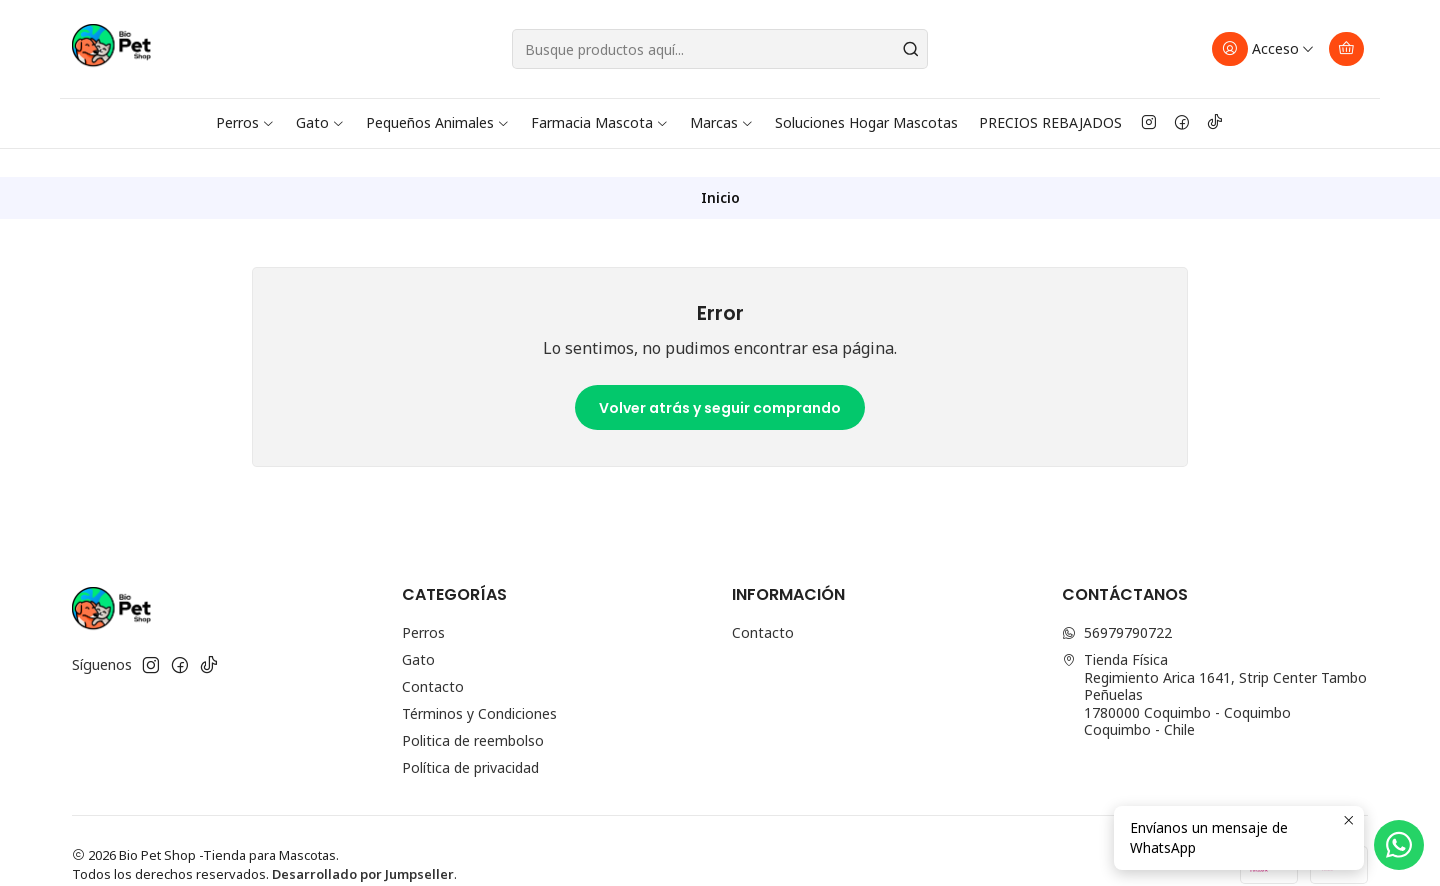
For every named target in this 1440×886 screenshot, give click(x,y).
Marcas (722, 122)
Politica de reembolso (473, 712)
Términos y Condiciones (479, 685)
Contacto (433, 658)
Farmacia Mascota (600, 122)
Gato (320, 122)
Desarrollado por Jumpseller (363, 846)
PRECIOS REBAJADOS (1050, 122)
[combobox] (720, 49)
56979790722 (1117, 604)
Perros (245, 122)
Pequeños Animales (438, 122)
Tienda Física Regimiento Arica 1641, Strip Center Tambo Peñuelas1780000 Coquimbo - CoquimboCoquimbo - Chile (1214, 666)
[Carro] (1346, 49)
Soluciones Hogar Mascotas (866, 122)
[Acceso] (1263, 49)
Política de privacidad (470, 739)
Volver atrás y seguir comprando (720, 380)
